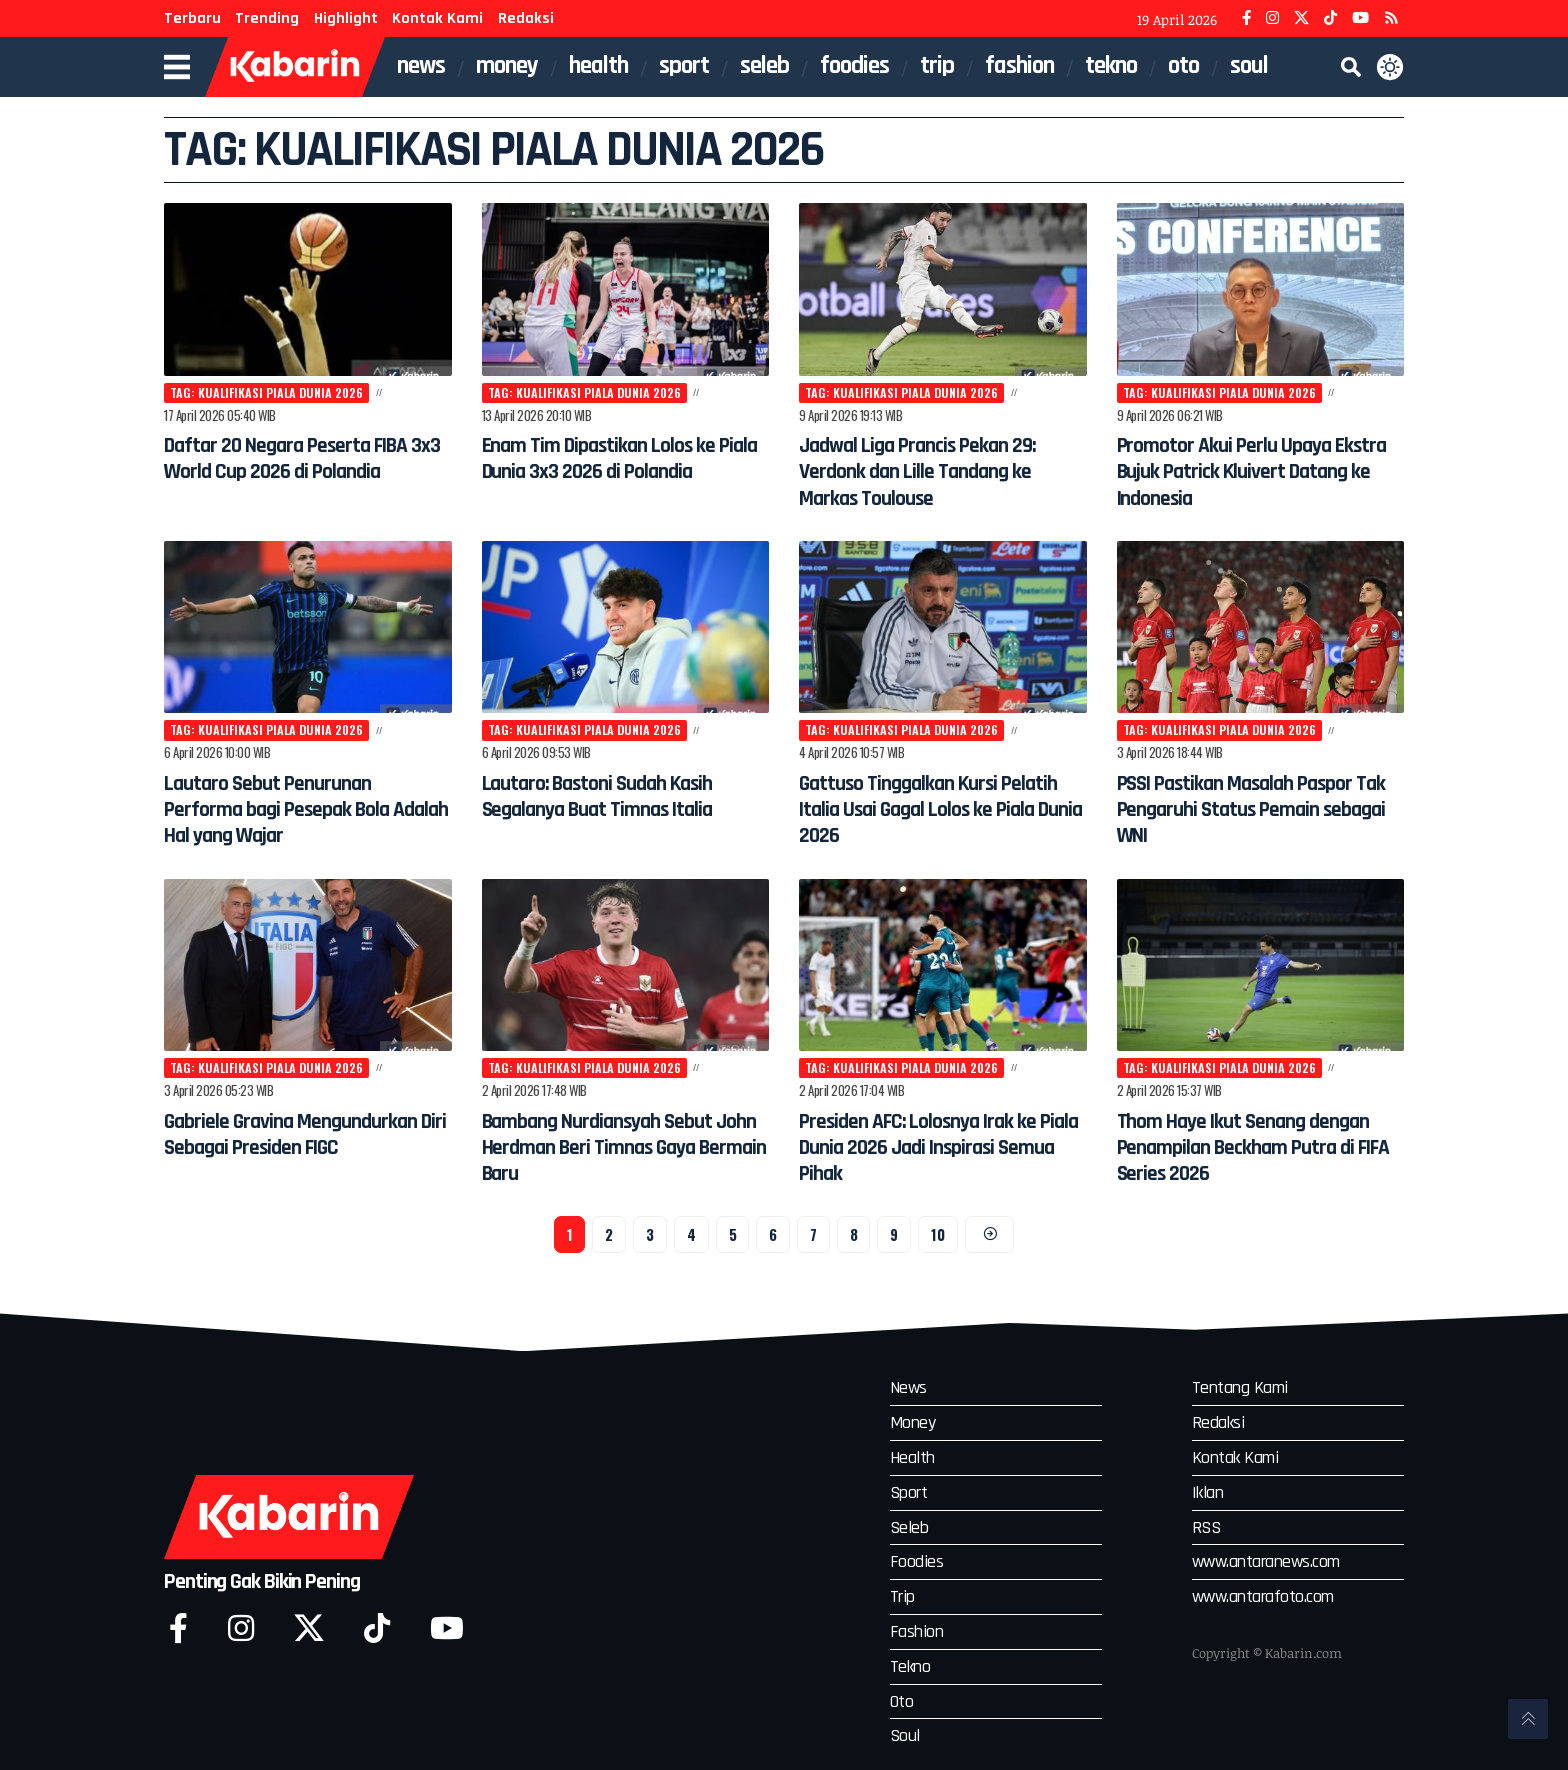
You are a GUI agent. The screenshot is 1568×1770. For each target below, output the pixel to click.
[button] (1351, 67)
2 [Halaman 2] (608, 1239)
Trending (267, 18)
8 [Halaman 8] (854, 1239)
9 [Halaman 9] (894, 1239)
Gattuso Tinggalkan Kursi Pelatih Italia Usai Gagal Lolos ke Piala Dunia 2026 (934, 811)
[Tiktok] (377, 1629)
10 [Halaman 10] (937, 1239)
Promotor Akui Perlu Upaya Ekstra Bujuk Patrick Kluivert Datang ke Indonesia (1248, 472)
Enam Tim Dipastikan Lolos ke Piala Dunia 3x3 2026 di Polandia (617, 472)
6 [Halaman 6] (772, 1239)
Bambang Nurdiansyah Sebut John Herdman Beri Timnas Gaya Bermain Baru (617, 1150)
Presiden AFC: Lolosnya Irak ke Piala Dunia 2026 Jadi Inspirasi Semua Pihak (940, 1150)
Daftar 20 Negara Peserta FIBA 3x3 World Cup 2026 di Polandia (290, 472)
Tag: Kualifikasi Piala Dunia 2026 (272, 393)
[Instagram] (1272, 18)
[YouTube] (1360, 18)
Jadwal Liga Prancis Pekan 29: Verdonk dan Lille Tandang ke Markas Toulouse (937, 472)
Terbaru (192, 18)
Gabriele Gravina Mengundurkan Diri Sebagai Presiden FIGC (290, 1150)
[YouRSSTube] (1391, 18)
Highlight (346, 18)
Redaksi (526, 18)
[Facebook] (1246, 18)
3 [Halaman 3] (649, 1239)
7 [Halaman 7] (813, 1239)
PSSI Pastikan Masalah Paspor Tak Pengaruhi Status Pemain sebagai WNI (1257, 811)
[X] (1301, 18)
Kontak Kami (437, 18)
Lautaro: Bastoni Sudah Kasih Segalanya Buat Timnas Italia (618, 798)
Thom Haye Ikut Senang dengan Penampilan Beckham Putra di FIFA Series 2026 (1252, 1150)
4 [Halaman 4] (690, 1239)
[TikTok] (1330, 18)
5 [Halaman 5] (732, 1239)
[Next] (990, 1239)
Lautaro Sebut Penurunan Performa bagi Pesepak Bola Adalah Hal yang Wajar (295, 811)
